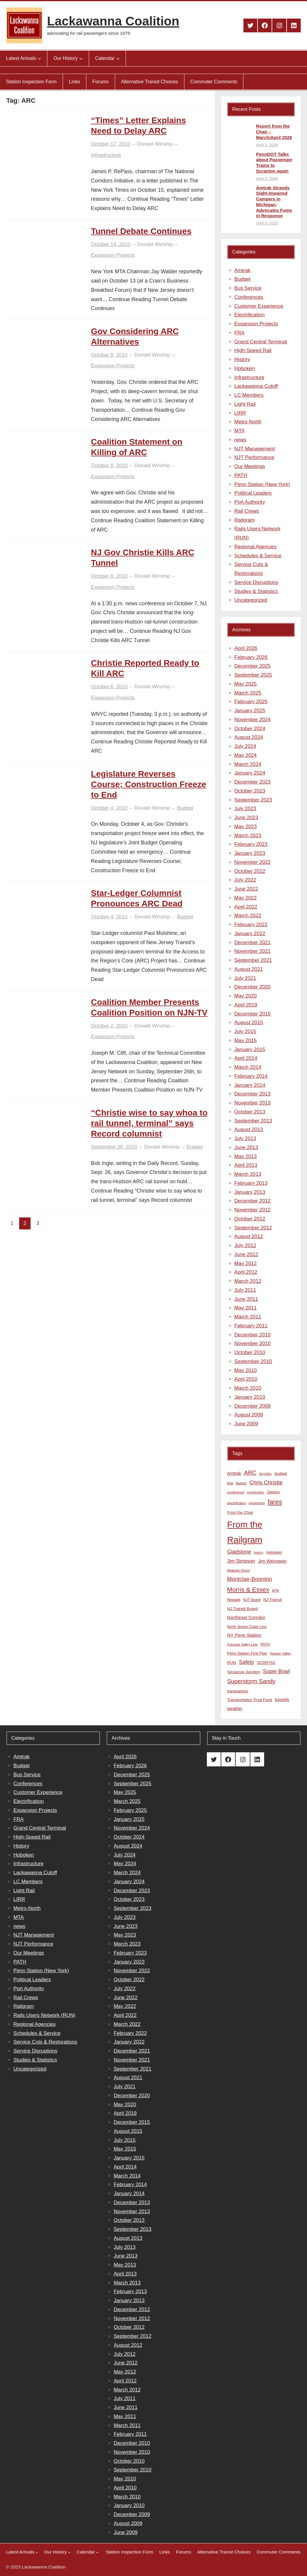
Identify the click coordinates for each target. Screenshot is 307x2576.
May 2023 (245, 826)
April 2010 (246, 1379)
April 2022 (246, 907)
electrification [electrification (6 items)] (236, 1503)
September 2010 (253, 1361)
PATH (240, 475)
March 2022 (247, 915)
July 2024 (245, 746)
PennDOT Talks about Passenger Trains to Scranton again (274, 162)
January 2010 (249, 1397)
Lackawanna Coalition (113, 21)
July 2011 (245, 1290)
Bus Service (248, 288)
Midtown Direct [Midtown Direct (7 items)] (238, 1570)
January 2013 (249, 1192)
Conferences (248, 297)
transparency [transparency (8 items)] (238, 1691)
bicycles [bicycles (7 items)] (265, 1473)
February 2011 (251, 1326)
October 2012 (249, 1219)
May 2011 (245, 1308)
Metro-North (248, 422)
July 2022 (245, 880)
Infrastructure (106, 155)
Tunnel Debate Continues (141, 231)
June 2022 (246, 889)
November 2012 (252, 1210)
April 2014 (246, 1058)
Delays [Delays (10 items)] (273, 1492)
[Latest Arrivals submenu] (39, 58)
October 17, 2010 (110, 144)
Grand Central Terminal (260, 342)
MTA (239, 431)
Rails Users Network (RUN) (44, 2015)
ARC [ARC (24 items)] (250, 1472)
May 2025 (245, 684)
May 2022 (245, 898)
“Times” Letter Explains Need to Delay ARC (138, 125)
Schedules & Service (258, 556)
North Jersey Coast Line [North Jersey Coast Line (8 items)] (247, 1627)
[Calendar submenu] (118, 58)
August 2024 (248, 737)
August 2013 (248, 1129)
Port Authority (249, 502)
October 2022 (249, 871)
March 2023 (247, 835)
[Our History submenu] (81, 58)
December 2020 (252, 987)
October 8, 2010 (109, 465)
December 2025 (252, 666)
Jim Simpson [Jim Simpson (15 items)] (241, 1561)
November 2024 (252, 719)
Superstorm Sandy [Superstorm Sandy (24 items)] (251, 1681)
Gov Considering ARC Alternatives (135, 336)
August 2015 (248, 1022)
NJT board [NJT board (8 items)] (252, 1600)
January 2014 (249, 1085)
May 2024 (245, 755)
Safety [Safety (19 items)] (246, 1662)
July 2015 (245, 1031)
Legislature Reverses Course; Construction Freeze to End (148, 784)
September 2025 (253, 675)
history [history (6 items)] (258, 1552)
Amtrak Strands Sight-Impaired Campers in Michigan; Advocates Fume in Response (274, 201)
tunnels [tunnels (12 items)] (282, 1699)
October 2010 (249, 1352)
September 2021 (253, 960)
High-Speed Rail (253, 350)
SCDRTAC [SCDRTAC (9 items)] (266, 1662)
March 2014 (247, 1067)
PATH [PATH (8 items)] (265, 1644)
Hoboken (244, 368)
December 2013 (252, 1094)
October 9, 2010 (109, 355)
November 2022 (252, 862)
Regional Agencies (255, 547)
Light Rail (245, 404)
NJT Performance (254, 457)
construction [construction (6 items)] (255, 1492)
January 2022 (249, 933)
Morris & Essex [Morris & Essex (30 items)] (248, 1589)
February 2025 (251, 701)
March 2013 (247, 1174)
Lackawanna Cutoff (256, 386)
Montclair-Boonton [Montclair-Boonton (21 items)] (249, 1579)
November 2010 (252, 1343)
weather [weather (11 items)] (235, 1708)
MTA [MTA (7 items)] (275, 1590)
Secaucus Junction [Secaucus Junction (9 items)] (243, 1672)
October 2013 (249, 1112)
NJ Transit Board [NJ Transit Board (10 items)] (242, 1608)
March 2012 (247, 1281)
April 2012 (246, 1272)
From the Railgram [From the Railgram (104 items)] (244, 1532)
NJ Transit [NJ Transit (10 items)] (272, 1599)
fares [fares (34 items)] (275, 1502)
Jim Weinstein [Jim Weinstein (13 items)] (272, 1561)
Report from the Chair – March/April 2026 (274, 131)
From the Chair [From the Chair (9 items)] (240, 1512)
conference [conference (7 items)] (235, 1492)
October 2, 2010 (109, 1026)
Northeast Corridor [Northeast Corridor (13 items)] (246, 1617)
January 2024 (249, 773)
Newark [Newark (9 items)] (233, 1599)
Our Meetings (249, 466)
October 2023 (249, 791)
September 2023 (253, 800)
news (240, 440)
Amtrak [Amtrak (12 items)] (234, 1473)
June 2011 (246, 1299)
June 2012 (246, 1254)
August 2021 (248, 969)
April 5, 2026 (267, 145)
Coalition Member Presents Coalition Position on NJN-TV (149, 1007)
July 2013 (245, 1138)
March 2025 (247, 693)
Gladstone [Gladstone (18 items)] (239, 1552)
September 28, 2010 (114, 1147)
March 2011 (247, 1317)
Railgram (244, 520)
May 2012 (245, 1263)
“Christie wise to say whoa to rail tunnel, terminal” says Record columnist (149, 1123)
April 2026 (246, 648)
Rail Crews (246, 511)
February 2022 (251, 924)
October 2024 (249, 728)
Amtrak (242, 270)
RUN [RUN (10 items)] (231, 1662)
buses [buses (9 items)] (241, 1483)
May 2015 (245, 1040)
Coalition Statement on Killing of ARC (136, 447)
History (242, 359)
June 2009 (246, 1424)
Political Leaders (253, 493)
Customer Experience (258, 306)
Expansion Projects (113, 255)
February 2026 (251, 657)
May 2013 (245, 1156)
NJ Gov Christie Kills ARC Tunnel (142, 558)
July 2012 (245, 1245)
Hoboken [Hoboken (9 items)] (274, 1552)
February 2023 (251, 844)
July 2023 (245, 808)
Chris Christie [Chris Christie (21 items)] (266, 1482)
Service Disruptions (256, 582)
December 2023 (252, 782)
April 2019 (246, 1005)
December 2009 (252, 1406)
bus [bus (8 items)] (230, 1483)
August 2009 (248, 1415)
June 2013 (246, 1147)
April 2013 (246, 1165)
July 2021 (245, 978)
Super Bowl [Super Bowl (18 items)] (276, 1671)
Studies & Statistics (256, 591)
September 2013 (253, 1121)
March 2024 (247, 764)
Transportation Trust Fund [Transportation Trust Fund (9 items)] (249, 1699)
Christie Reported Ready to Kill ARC (145, 668)
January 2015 (249, 1049)
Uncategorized (250, 600)
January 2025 (249, 710)
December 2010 (252, 1335)
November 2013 (252, 1103)
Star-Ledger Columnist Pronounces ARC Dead (136, 898)
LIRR (240, 413)
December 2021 (252, 942)
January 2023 (249, 853)
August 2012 (248, 1236)
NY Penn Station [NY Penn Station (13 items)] (244, 1635)
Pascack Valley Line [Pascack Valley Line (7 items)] (242, 1644)
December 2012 (252, 1201)
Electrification (249, 315)
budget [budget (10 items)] (280, 1473)
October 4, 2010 (109, 808)
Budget (185, 808)
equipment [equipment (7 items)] (257, 1503)
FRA (239, 333)
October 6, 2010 (109, 686)
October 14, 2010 (110, 244)
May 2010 (245, 1370)
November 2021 (252, 951)
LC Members (249, 395)
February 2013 (251, 1183)
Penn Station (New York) (262, 484)
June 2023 (246, 817)
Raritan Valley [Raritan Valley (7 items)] (280, 1653)
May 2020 (245, 996)
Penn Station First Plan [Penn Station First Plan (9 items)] (247, 1653)
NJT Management (254, 449)
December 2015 (252, 1014)
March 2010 (247, 1388)
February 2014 (251, 1076)
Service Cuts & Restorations (45, 2042)
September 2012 (253, 1228)
